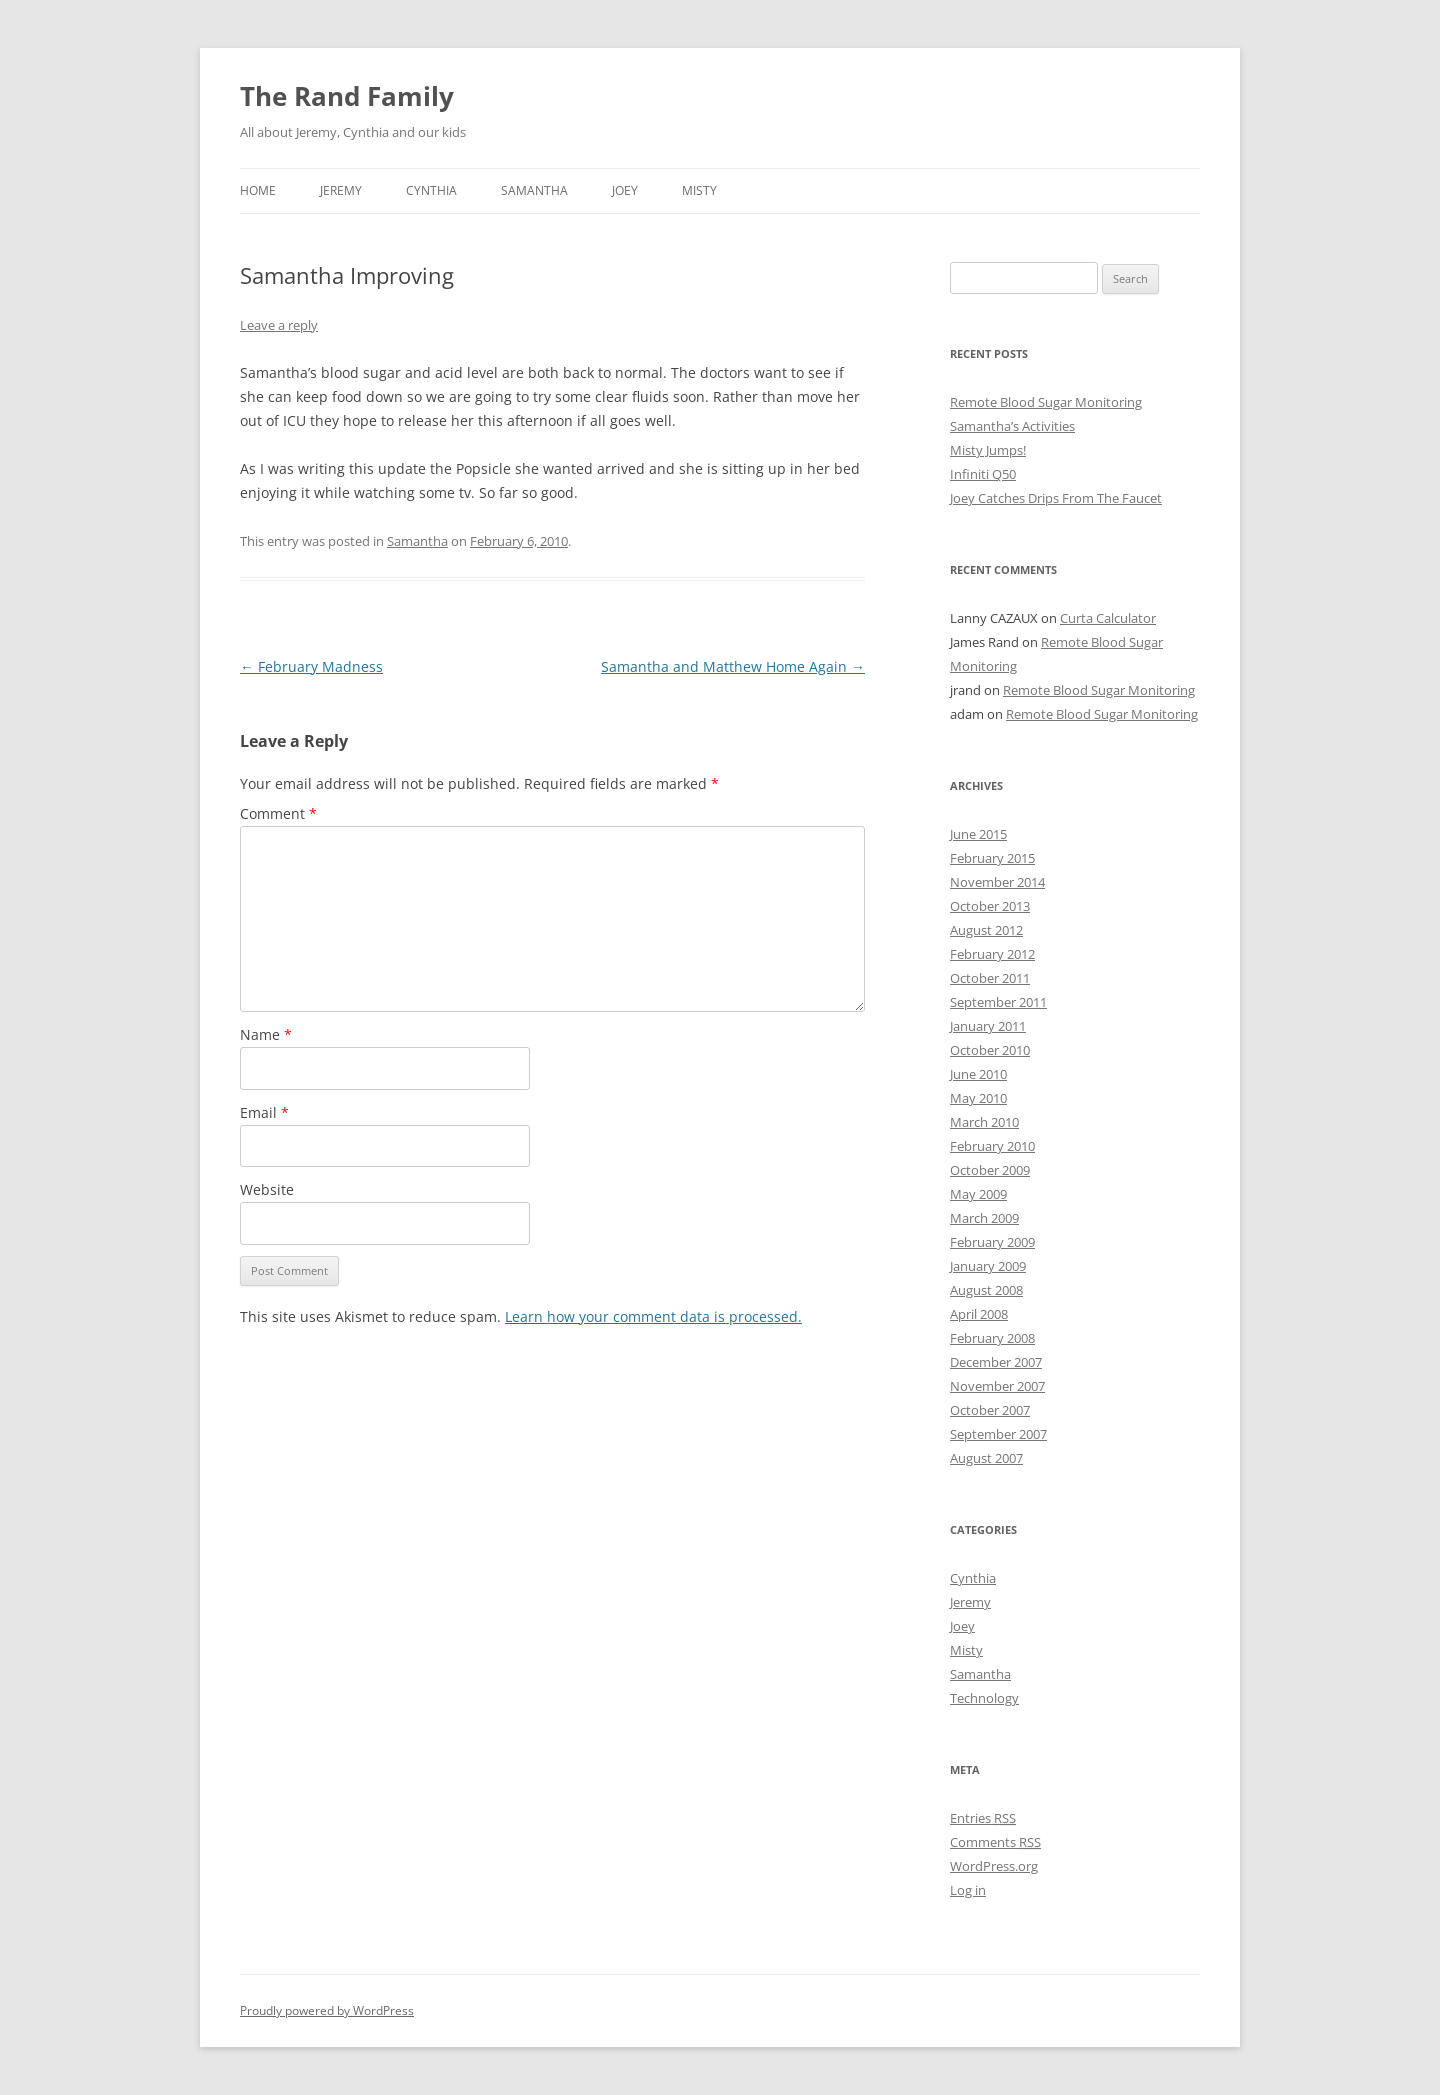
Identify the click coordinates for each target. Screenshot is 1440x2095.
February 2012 (992, 954)
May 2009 (978, 1194)
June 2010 (978, 1074)
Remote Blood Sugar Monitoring (1046, 402)
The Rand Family (347, 96)
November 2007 (997, 1386)
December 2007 (996, 1362)
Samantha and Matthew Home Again (733, 666)
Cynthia (431, 190)
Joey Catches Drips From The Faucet (1056, 498)
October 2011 (990, 978)
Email (264, 1112)
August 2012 (986, 930)
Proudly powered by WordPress (327, 2010)
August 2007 (986, 1458)
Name (266, 1034)
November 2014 (997, 882)
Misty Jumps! (988, 450)
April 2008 (979, 1314)
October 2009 (990, 1170)
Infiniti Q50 (983, 474)
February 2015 (992, 858)
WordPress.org (994, 1866)
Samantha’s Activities (1012, 426)
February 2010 (992, 1146)
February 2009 (992, 1242)
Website (267, 1189)
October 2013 (990, 906)
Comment (278, 813)
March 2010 (984, 1122)
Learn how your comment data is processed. (653, 1316)
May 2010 (978, 1098)
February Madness (311, 666)
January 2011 (988, 1026)
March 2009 (984, 1218)
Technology (984, 1698)
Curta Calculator (1108, 618)
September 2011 (998, 1002)
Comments (995, 1842)
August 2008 (986, 1290)
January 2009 (988, 1266)
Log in (968, 1890)
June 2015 (978, 834)
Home (258, 190)
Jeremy (341, 190)
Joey (625, 190)
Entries (983, 1818)
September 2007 (998, 1434)
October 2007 (990, 1410)
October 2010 (990, 1050)
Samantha (534, 190)
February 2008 (992, 1338)
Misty (699, 190)
